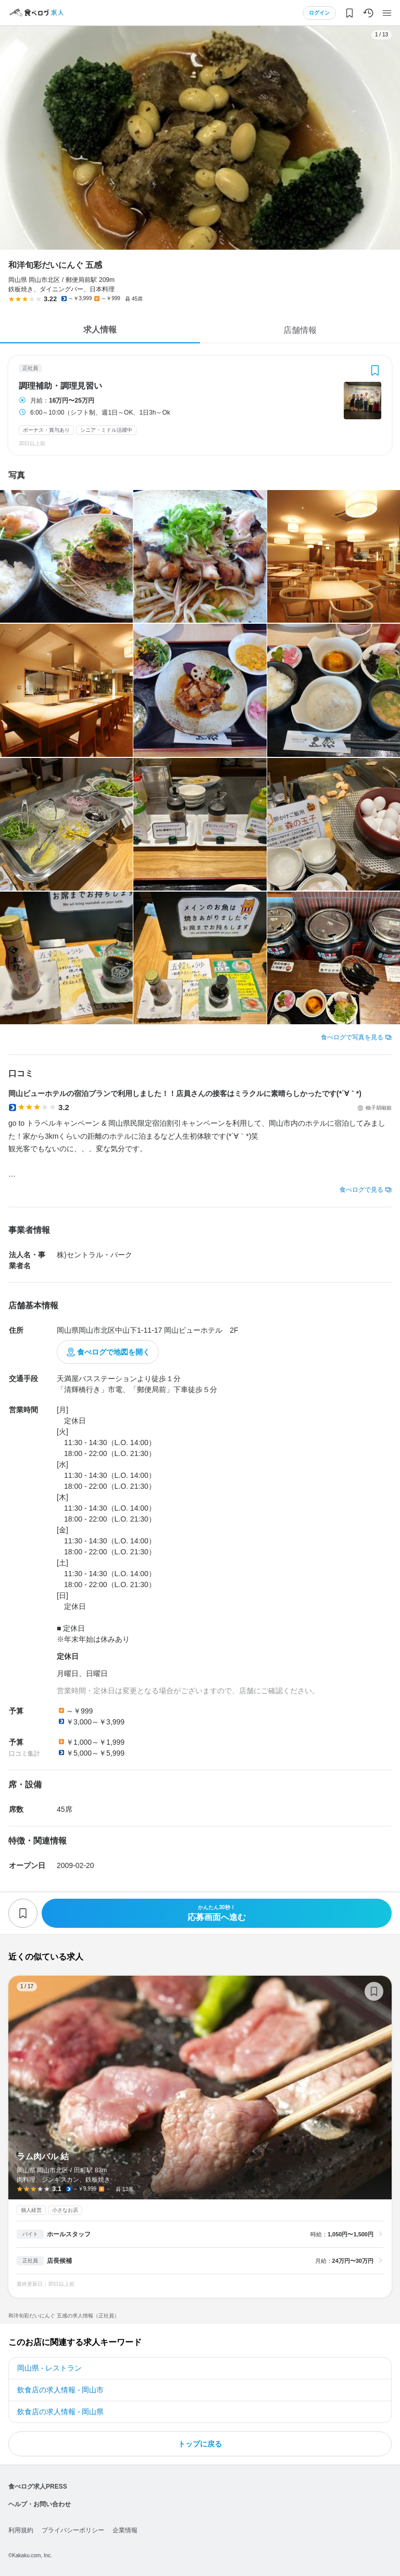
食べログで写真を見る (352, 1037)
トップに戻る (200, 2444)
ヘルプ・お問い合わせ (39, 2504)
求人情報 (100, 329)
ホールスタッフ (69, 2234)
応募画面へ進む (216, 1913)
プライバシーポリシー (73, 2530)
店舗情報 (300, 330)
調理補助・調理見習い (60, 386)
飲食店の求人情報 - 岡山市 (60, 2390)
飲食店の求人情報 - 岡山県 (60, 2411)
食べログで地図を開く (113, 1352)
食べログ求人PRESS (37, 2486)
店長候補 (59, 2261)
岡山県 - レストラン (49, 2368)
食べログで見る (361, 1189)
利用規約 (20, 2530)
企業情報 (125, 2530)
